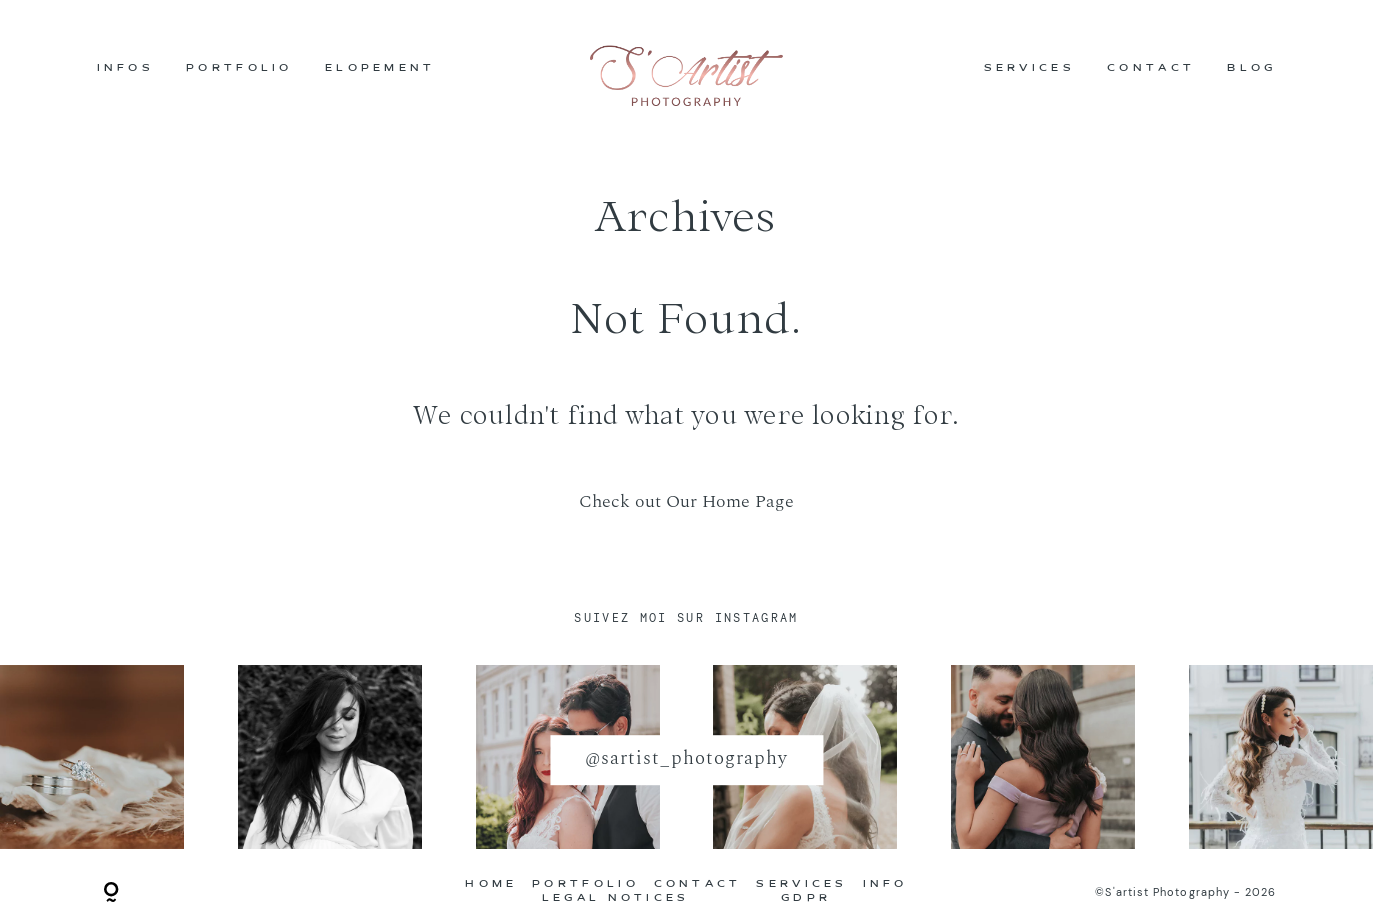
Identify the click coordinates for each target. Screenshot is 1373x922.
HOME (491, 885)
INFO (885, 885)
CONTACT (1151, 70)
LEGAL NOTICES (616, 899)
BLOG (1251, 70)
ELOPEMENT (380, 70)
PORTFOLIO (239, 70)
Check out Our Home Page (686, 501)
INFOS (125, 70)
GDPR (806, 899)
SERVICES (1029, 70)
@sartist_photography (686, 759)
